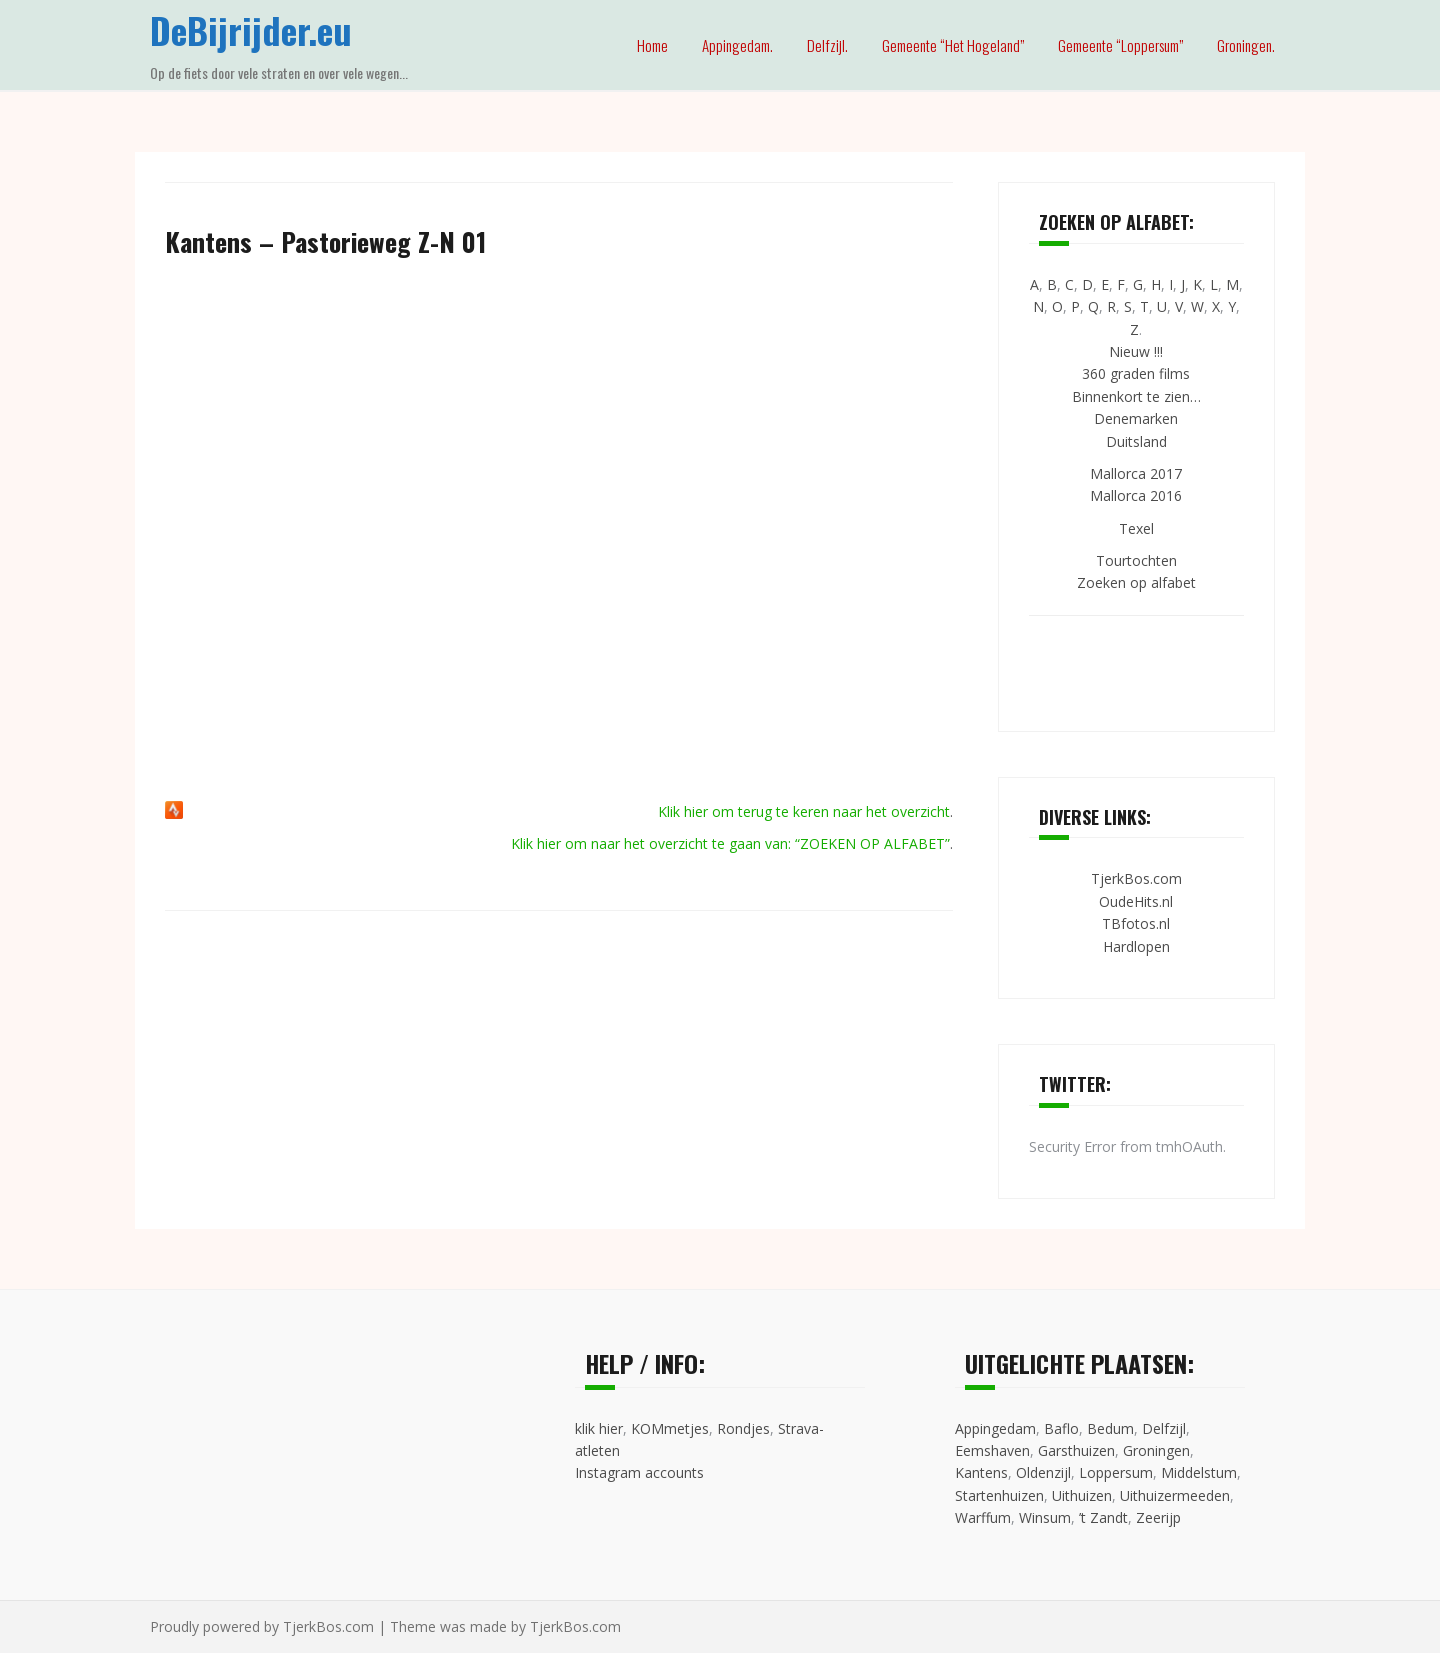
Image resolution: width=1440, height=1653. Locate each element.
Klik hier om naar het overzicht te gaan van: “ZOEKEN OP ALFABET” (730, 843)
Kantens (981, 1472)
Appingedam (995, 1428)
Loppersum (1116, 1472)
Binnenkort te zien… (1136, 396)
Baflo (1061, 1428)
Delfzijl (1164, 1428)
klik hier (599, 1428)
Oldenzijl (1043, 1472)
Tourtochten (1136, 560)
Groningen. (1246, 45)
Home (652, 45)
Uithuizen (1082, 1495)
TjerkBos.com (1136, 878)
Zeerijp (1158, 1517)
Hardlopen (1136, 946)
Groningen (1156, 1450)
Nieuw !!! (1136, 351)
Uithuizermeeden (1175, 1495)
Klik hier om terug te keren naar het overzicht (804, 811)
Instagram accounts (639, 1472)
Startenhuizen (999, 1495)
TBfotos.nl (1136, 923)
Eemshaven (992, 1450)
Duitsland (1136, 441)
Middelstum (1199, 1472)
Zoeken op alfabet (1136, 582)
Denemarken (1136, 418)
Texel (1136, 528)
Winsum (1045, 1517)
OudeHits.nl (1136, 901)
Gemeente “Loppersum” (1120, 45)
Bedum (1110, 1428)
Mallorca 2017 (1136, 473)
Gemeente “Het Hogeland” (953, 45)
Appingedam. (737, 45)
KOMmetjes (670, 1428)
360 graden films (1136, 373)
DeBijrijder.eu (251, 29)
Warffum (983, 1517)
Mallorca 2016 (1136, 495)
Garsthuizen (1076, 1450)
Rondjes (743, 1428)
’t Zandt (1103, 1517)
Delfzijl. (827, 45)
